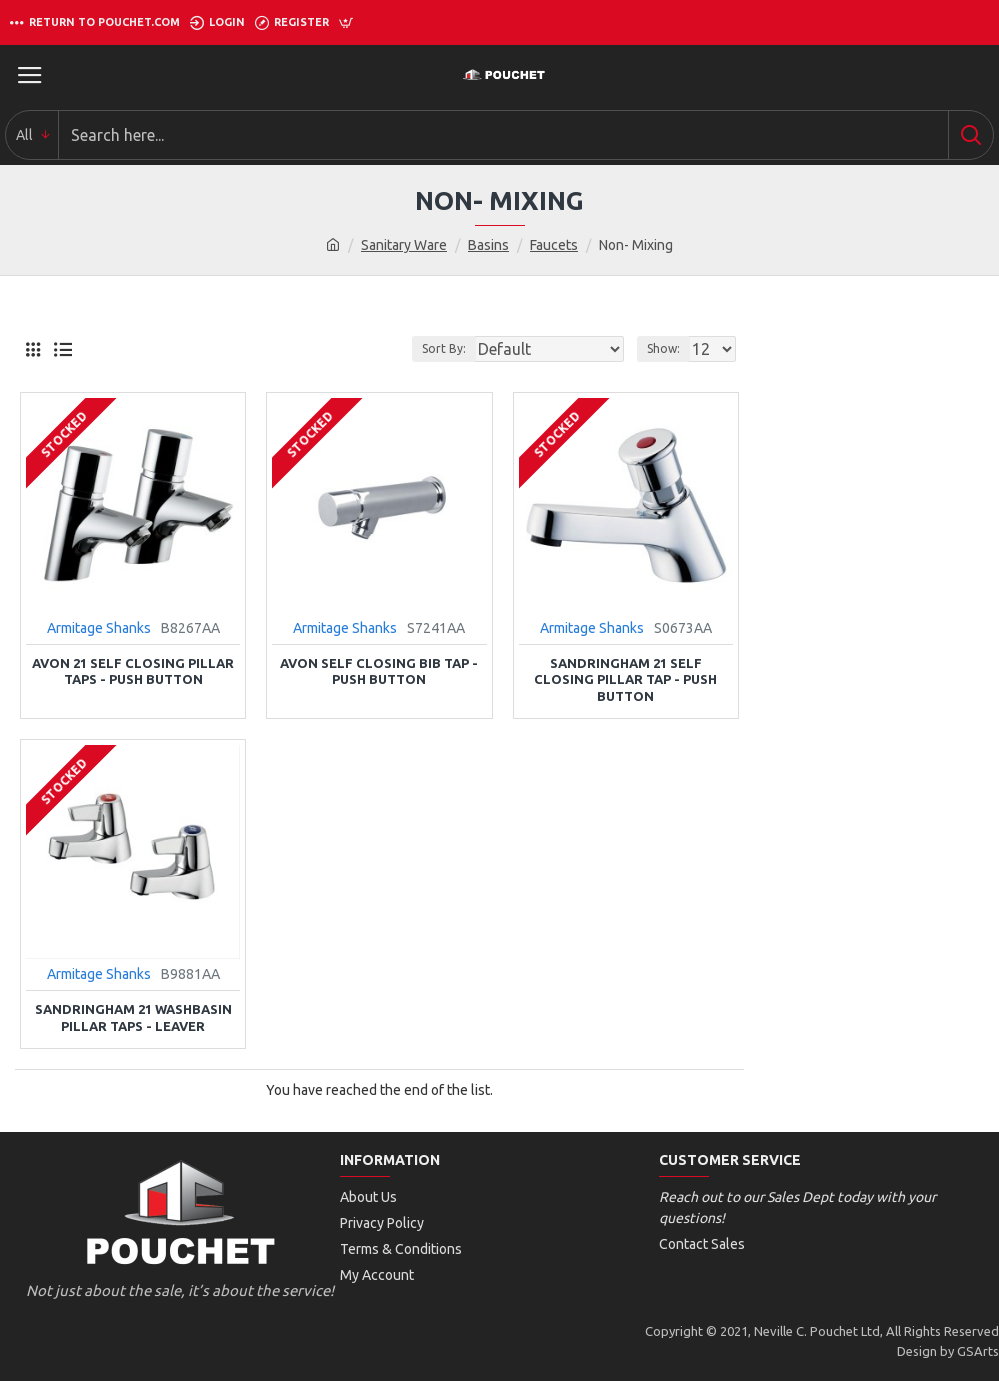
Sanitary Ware (404, 245)
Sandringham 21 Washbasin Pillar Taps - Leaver (133, 1017)
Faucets (554, 245)
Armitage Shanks (99, 628)
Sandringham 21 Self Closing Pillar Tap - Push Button (625, 680)
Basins (488, 245)
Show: (663, 348)
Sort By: (444, 348)
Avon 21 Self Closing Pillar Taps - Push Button (133, 671)
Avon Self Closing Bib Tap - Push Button (379, 671)
